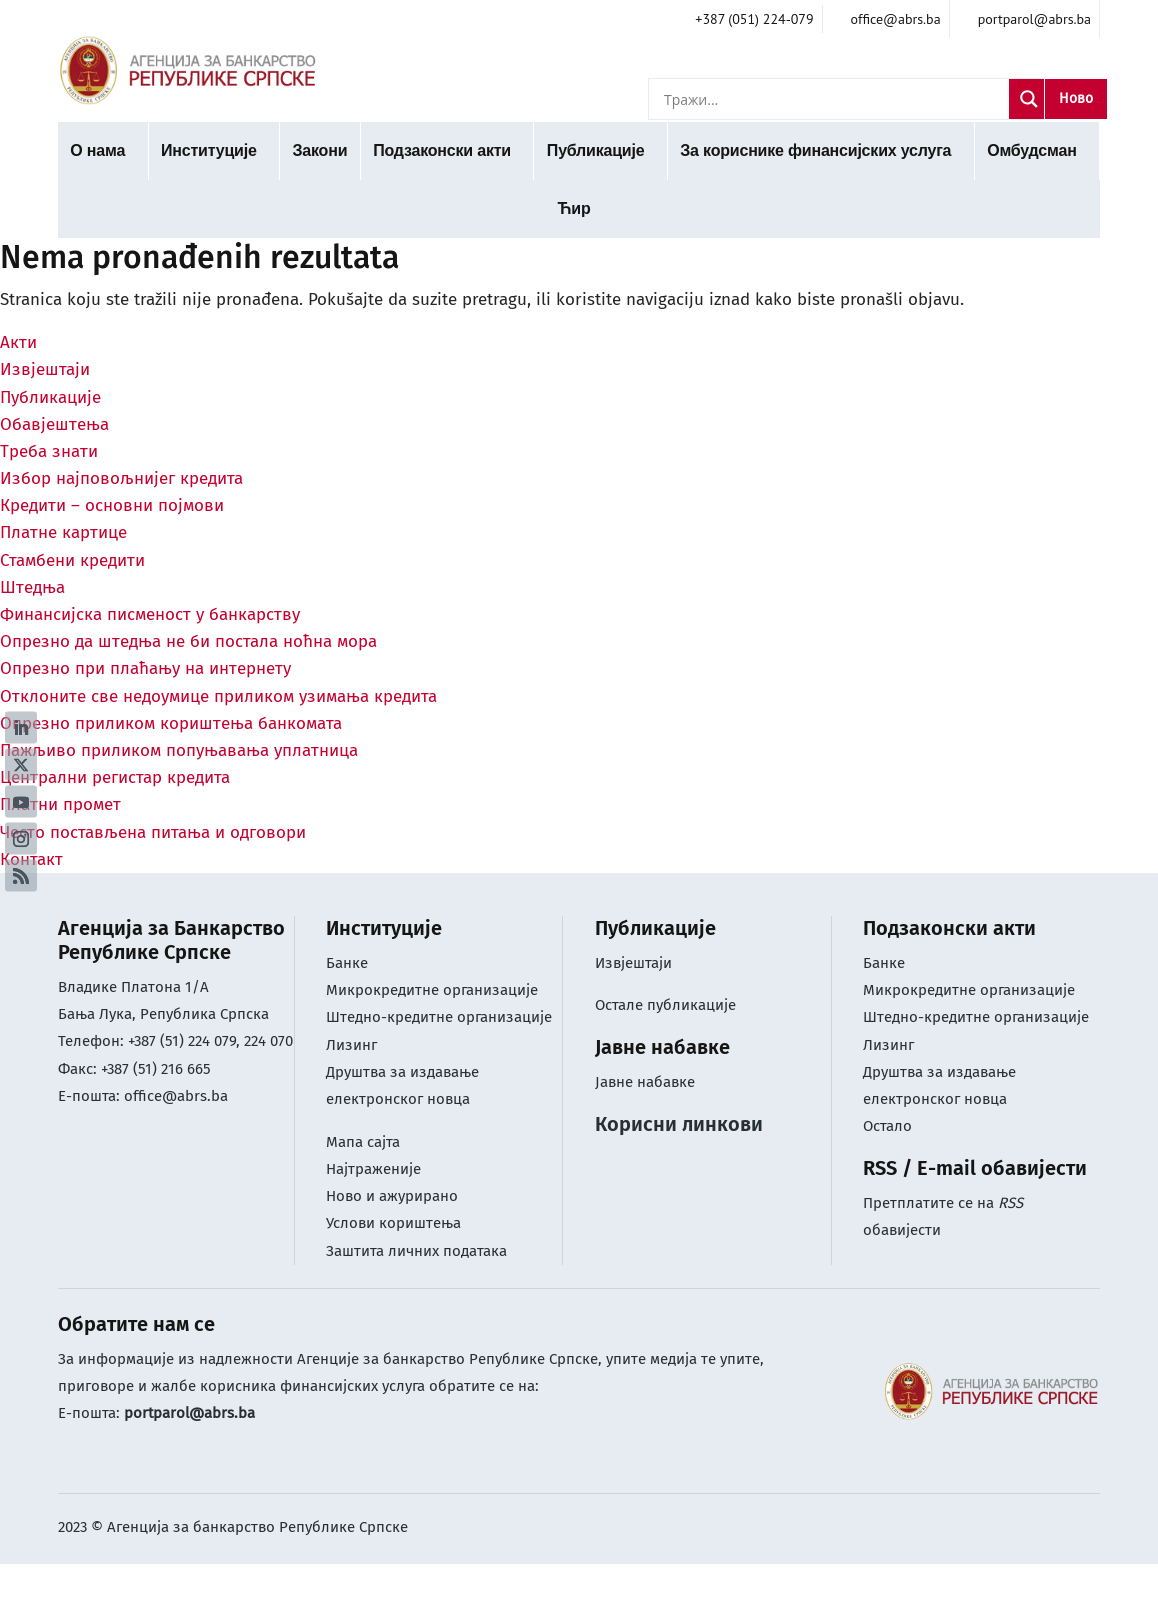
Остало (887, 1126)
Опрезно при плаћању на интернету (145, 668)
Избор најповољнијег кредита (121, 478)
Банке (347, 963)
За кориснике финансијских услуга (815, 150)
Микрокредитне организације (432, 990)
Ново (1076, 98)
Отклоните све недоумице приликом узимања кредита (218, 696)
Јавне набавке (645, 1082)
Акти (18, 342)
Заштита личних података (416, 1251)
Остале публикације (665, 1005)
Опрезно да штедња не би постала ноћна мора (188, 641)
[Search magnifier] (1029, 99)
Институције (209, 150)
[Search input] (834, 99)
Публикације (596, 150)
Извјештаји (45, 369)
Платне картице (63, 532)
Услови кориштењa (393, 1223)
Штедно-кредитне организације (439, 1017)
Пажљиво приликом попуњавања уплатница (179, 750)
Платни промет (60, 804)
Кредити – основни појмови (112, 505)
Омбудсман (1031, 150)
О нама (97, 150)
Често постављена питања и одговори (153, 832)
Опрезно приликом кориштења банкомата (171, 723)
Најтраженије (373, 1169)
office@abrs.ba (176, 1096)
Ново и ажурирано (392, 1196)
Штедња (32, 587)
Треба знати (49, 451)
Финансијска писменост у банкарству (150, 614)
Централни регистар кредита (115, 777)
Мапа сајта (363, 1142)
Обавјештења (54, 424)
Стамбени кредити (72, 560)
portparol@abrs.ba (189, 1413)
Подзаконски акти (442, 150)
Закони (319, 150)
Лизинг (353, 1045)
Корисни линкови (679, 1124)
